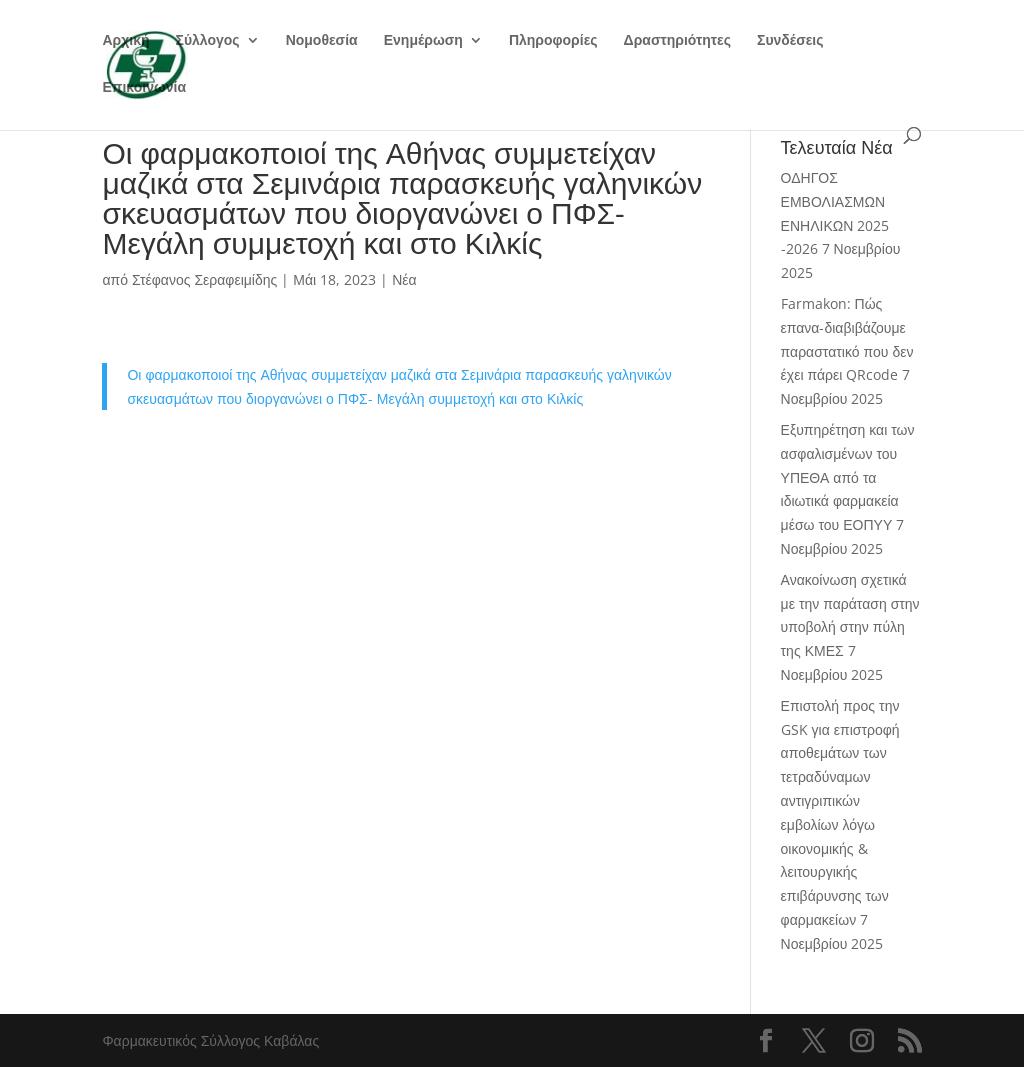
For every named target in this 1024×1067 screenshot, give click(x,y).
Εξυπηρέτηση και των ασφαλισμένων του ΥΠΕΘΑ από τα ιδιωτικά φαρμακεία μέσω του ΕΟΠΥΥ (848, 477)
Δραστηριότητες (677, 41)
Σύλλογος (208, 41)
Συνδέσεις (790, 41)
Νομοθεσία (322, 41)
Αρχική (125, 41)
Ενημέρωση (423, 41)
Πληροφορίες (553, 41)
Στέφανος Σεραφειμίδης (204, 279)
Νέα (404, 279)
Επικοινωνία (144, 88)
